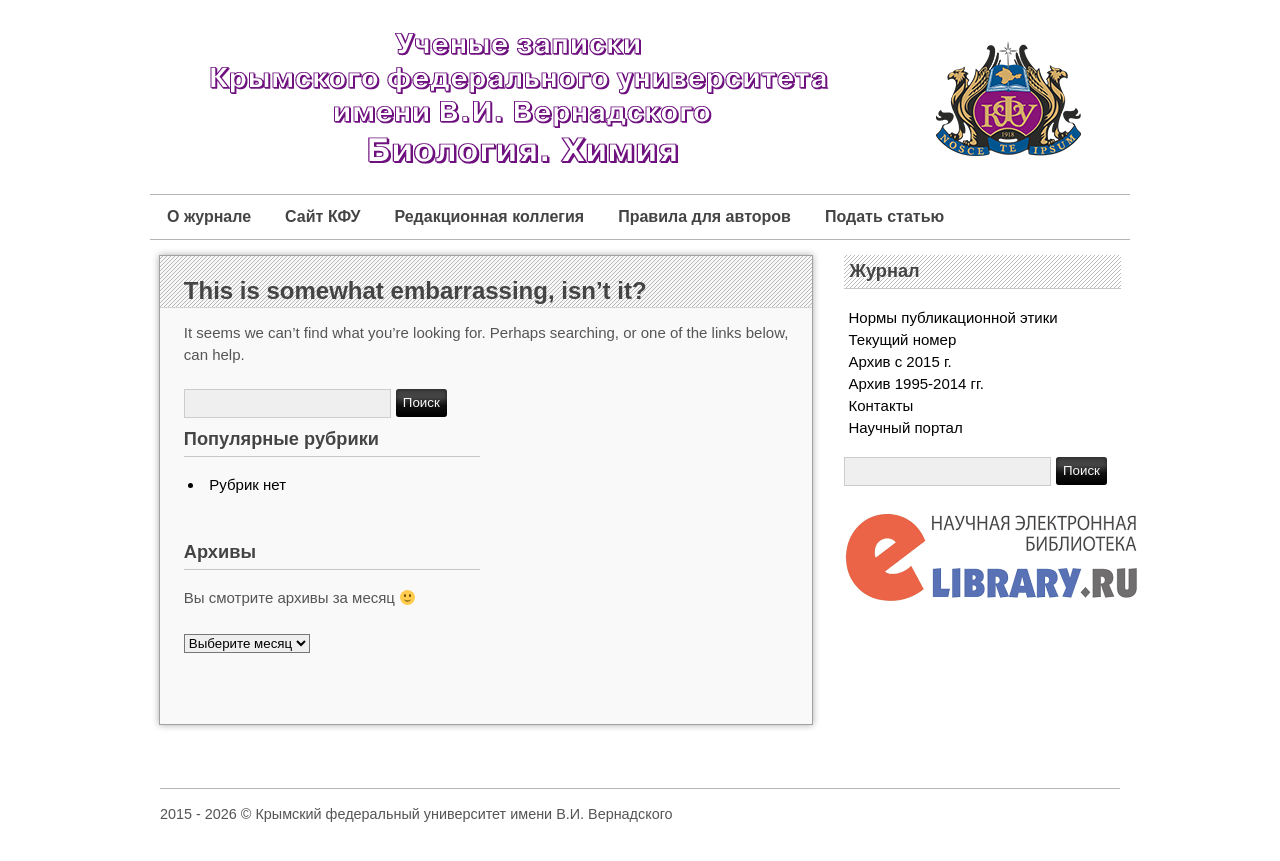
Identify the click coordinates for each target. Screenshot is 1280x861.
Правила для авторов (704, 216)
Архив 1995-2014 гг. (916, 383)
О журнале (209, 216)
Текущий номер (903, 339)
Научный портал (906, 427)
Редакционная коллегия (489, 216)
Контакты (881, 405)
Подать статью (884, 216)
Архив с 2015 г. (900, 361)
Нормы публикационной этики (953, 317)
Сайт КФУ (322, 216)
